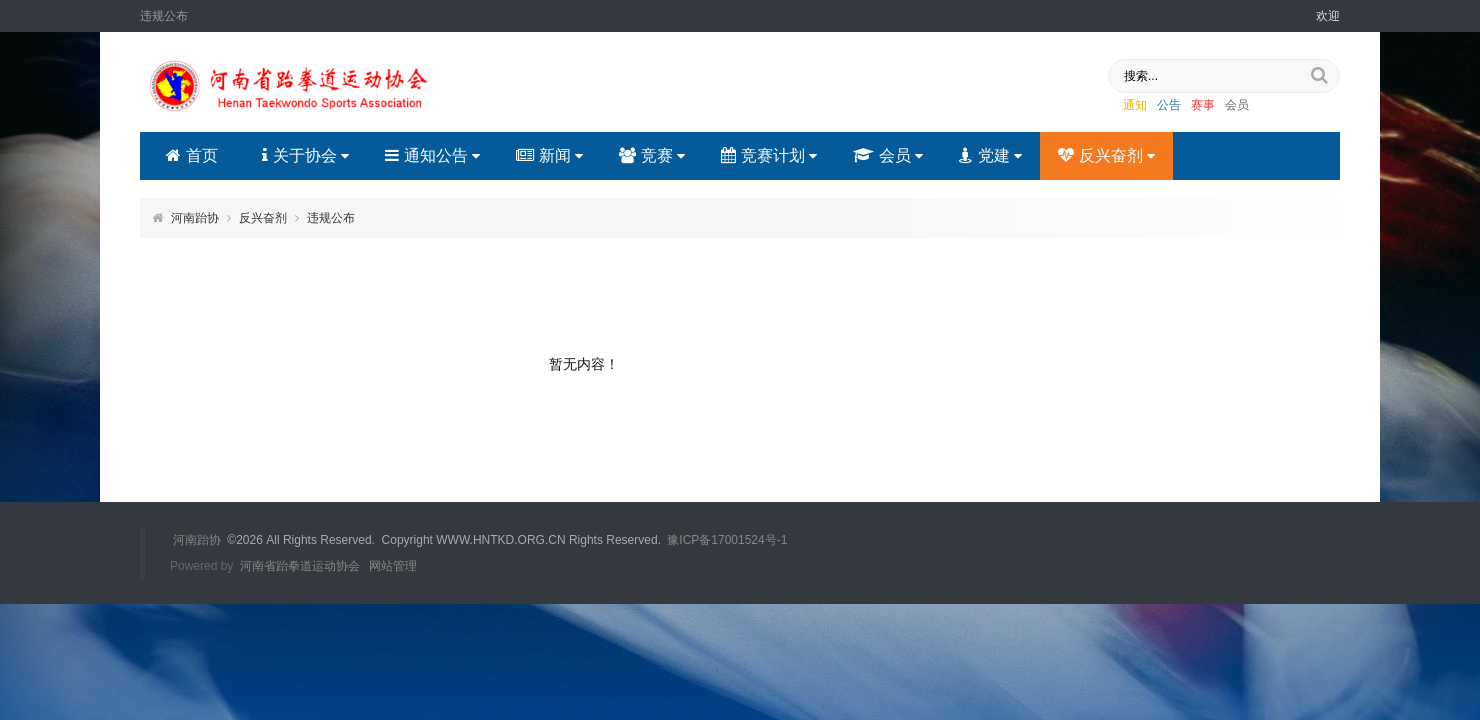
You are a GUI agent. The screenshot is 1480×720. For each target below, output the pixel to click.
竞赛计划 (769, 155)
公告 (1169, 105)
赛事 (1203, 105)
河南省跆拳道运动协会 (300, 566)
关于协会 (305, 155)
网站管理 (393, 566)
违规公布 (331, 218)
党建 (990, 155)
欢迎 (1328, 16)
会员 (1237, 105)
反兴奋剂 (1106, 155)
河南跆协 (195, 218)
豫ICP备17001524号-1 (727, 540)
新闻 (549, 155)
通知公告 (432, 155)
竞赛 (652, 155)
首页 (192, 155)
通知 (1135, 105)
